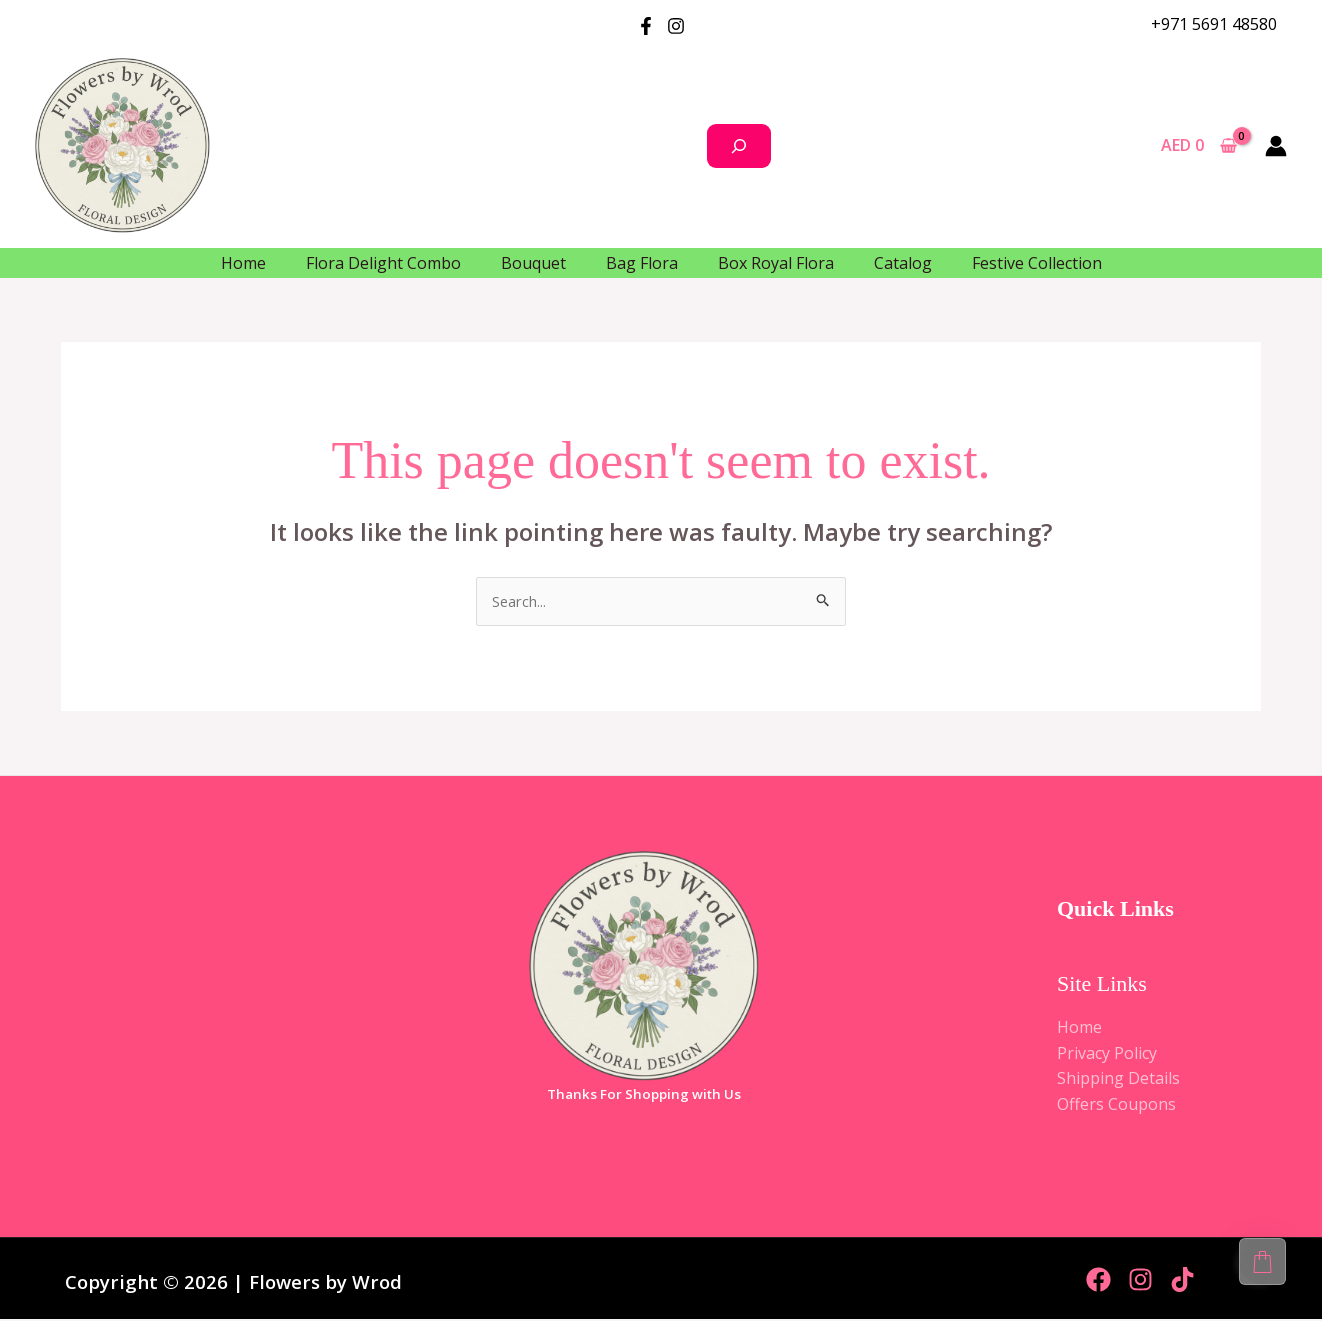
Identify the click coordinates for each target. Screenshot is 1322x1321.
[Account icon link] (1276, 146)
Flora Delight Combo (383, 263)
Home (243, 263)
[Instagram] (676, 26)
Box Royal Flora (776, 263)
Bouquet (533, 263)
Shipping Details (1118, 1081)
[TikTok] (1182, 1281)
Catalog (903, 263)
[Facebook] (646, 26)
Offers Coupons (1116, 1106)
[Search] (739, 146)
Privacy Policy (1107, 1055)
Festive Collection (1037, 263)
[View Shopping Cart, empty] (1198, 146)
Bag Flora (642, 263)
